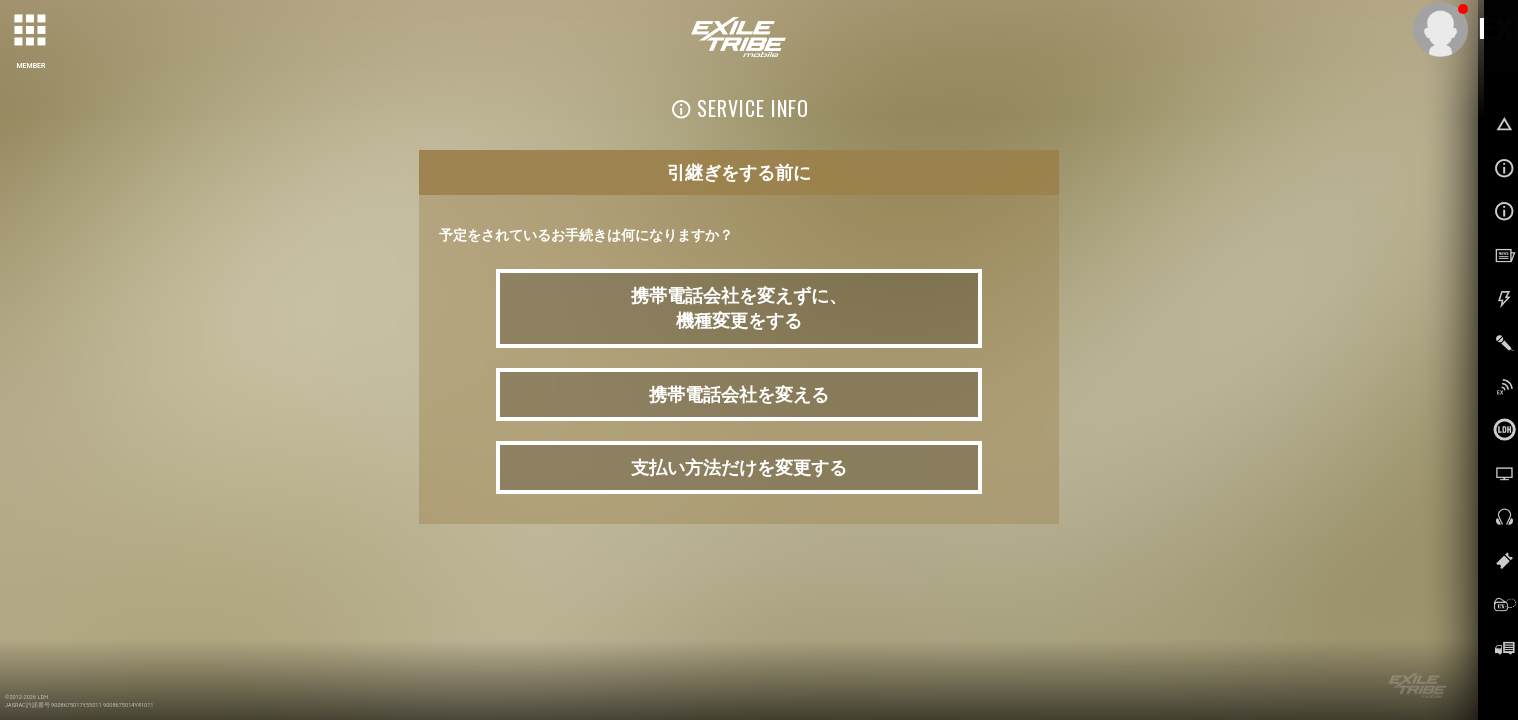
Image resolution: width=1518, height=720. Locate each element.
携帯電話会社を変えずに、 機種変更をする (739, 308)
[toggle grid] (31, 31)
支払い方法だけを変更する (739, 467)
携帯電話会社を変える (739, 394)
